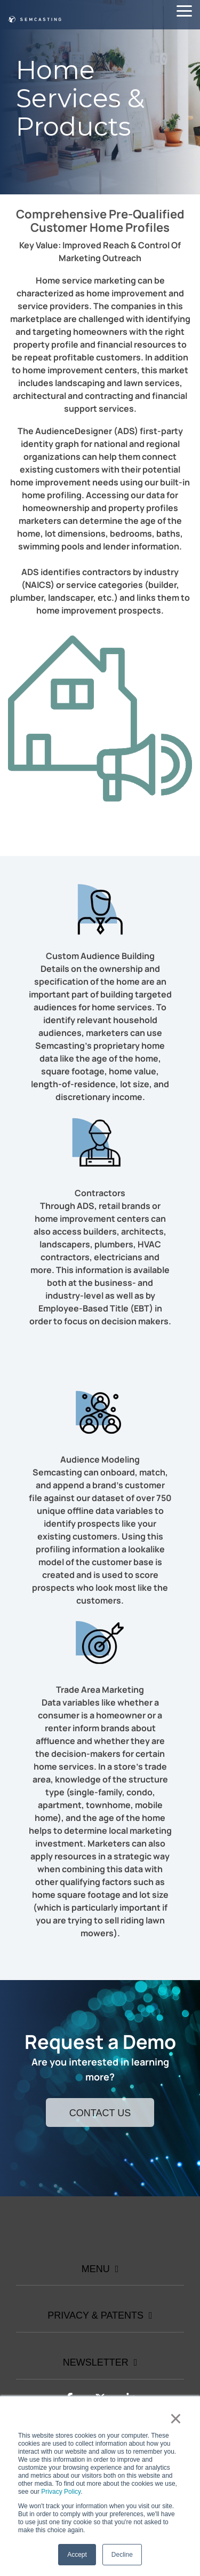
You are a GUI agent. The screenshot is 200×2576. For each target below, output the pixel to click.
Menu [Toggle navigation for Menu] (96, 2269)
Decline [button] (122, 2554)
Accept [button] (77, 2554)
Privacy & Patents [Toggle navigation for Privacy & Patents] (95, 2315)
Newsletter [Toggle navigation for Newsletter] (96, 2362)
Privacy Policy (61, 2491)
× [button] (176, 2418)
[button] (184, 10)
